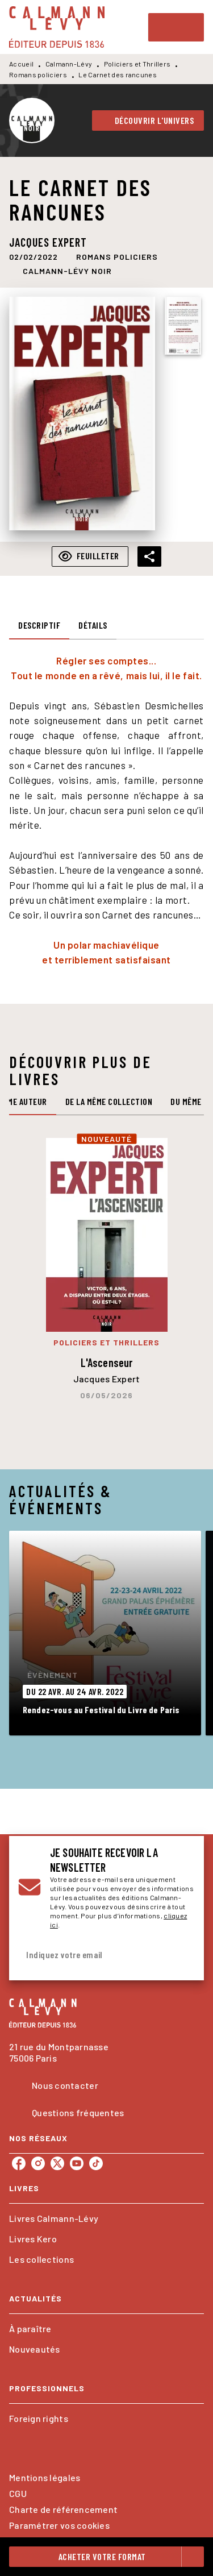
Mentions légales (44, 2477)
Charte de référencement (63, 2509)
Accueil (21, 64)
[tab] (39, 625)
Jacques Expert (48, 242)
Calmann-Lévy (69, 64)
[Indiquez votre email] (92, 1955)
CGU (18, 2493)
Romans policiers (38, 74)
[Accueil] (57, 27)
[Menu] (176, 27)
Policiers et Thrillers (137, 64)
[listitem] (18, 2163)
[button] (148, 120)
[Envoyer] (181, 1954)
